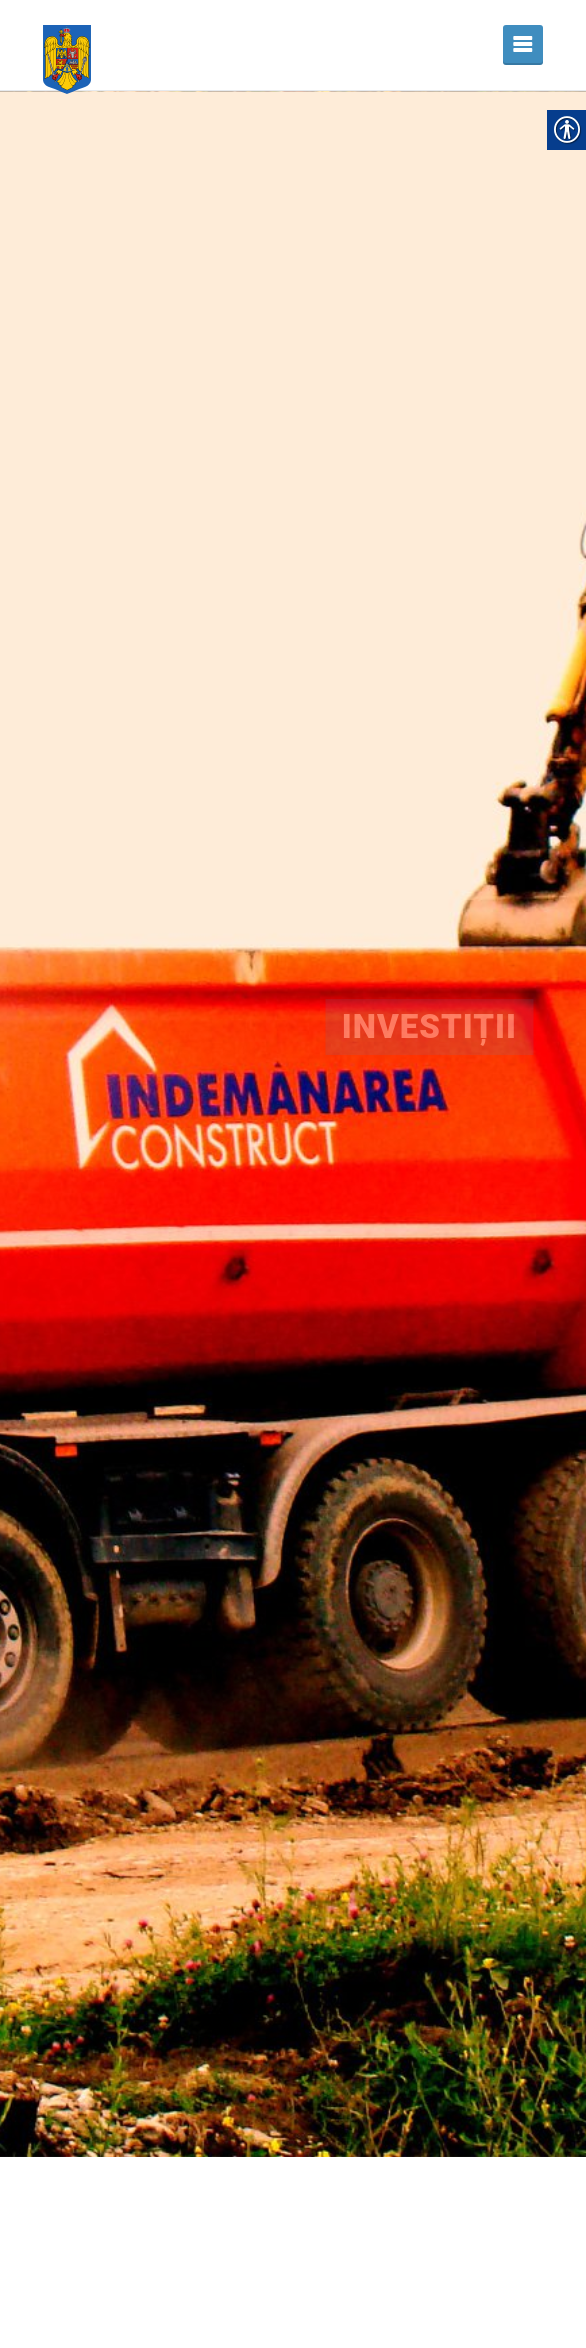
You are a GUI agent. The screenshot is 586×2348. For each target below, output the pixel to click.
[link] (67, 45)
